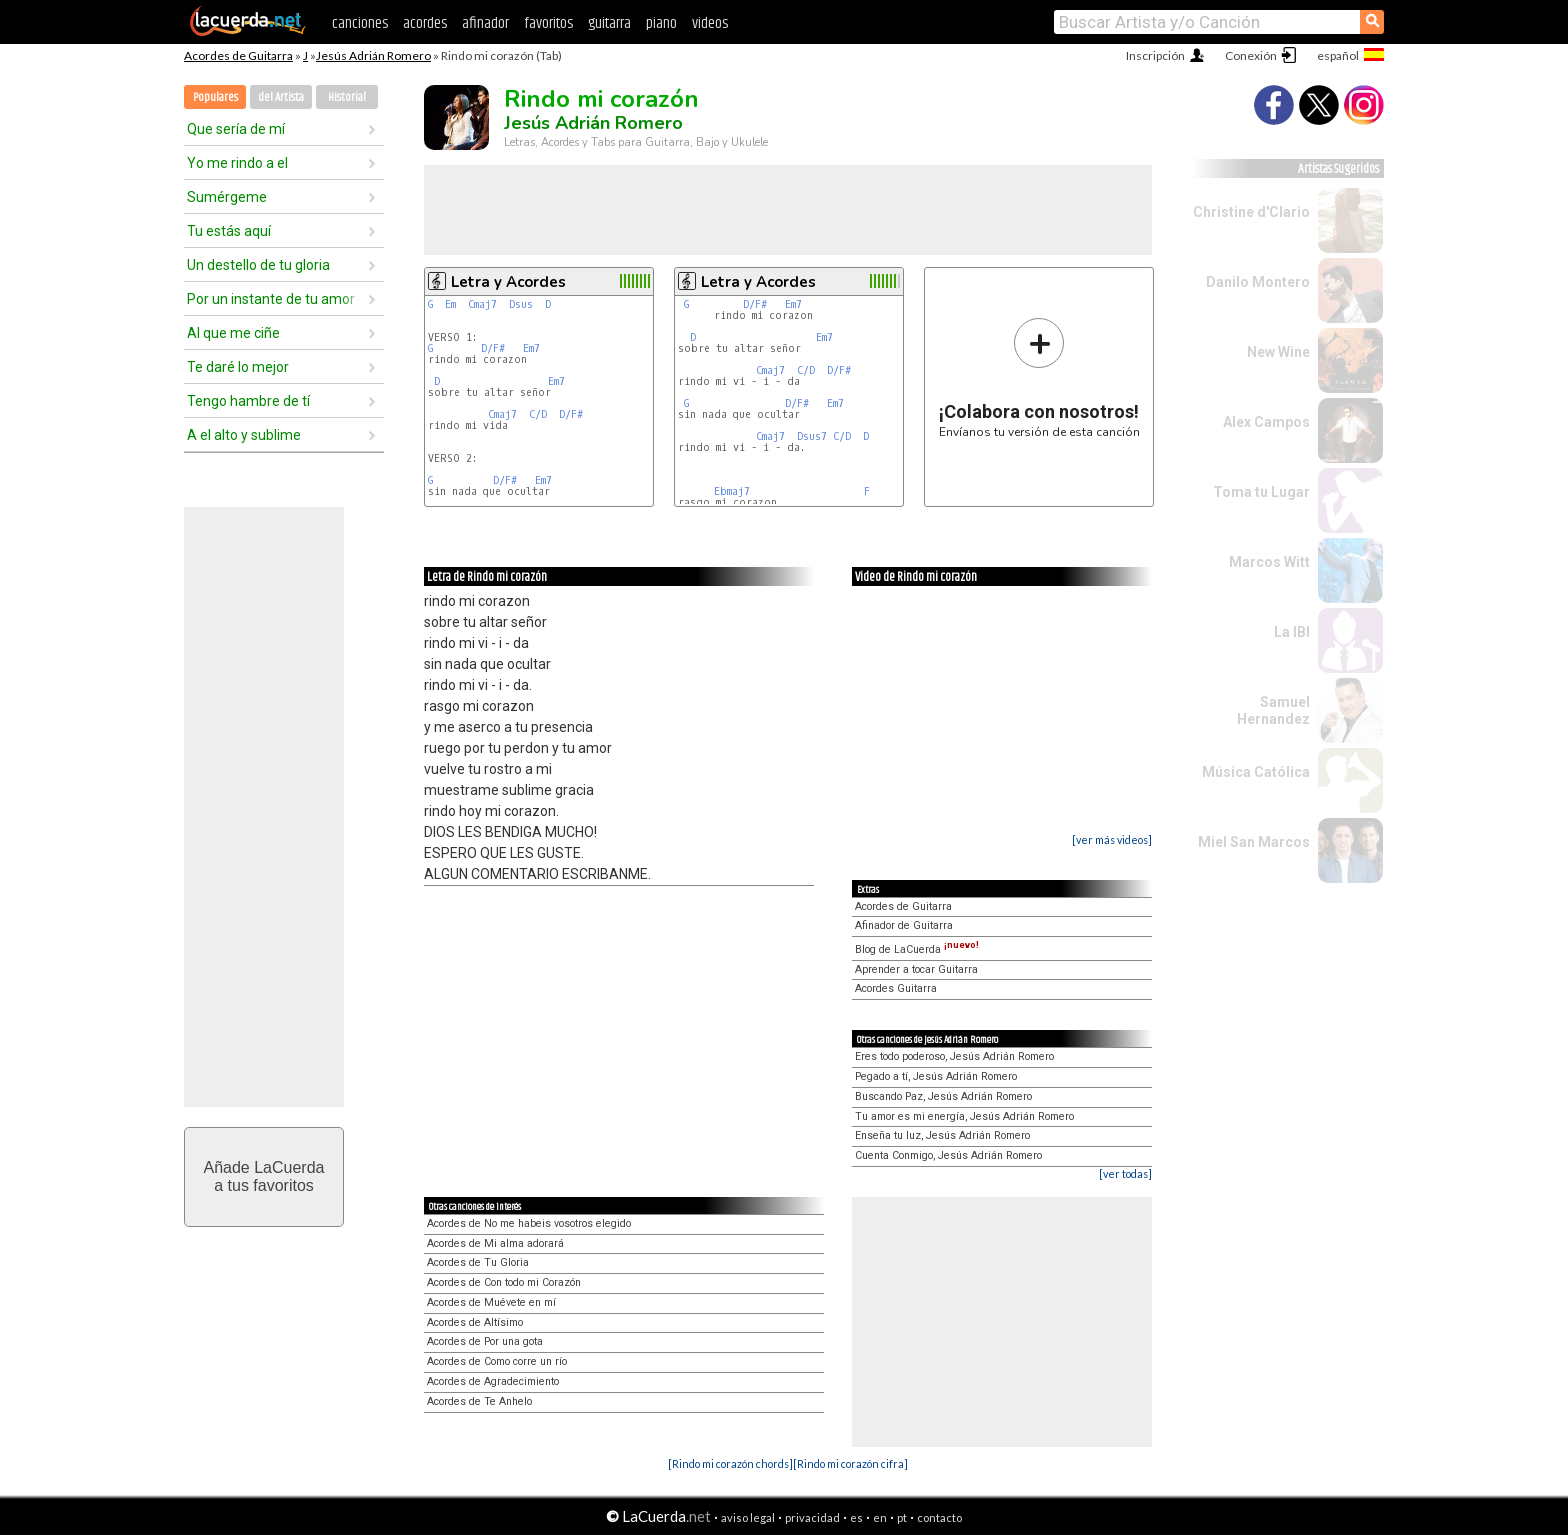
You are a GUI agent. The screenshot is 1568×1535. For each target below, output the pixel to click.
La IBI (1292, 632)
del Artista (281, 97)
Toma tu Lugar (1261, 492)
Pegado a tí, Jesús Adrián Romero (936, 1076)
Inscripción (1155, 55)
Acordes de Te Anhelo (479, 1401)
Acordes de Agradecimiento (493, 1381)
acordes (425, 23)
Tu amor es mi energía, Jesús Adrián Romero (964, 1116)
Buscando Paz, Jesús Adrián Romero (943, 1096)
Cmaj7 (482, 304)
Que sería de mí (236, 129)
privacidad (812, 1517)
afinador (485, 23)
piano (661, 23)
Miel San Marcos (1254, 842)
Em (450, 304)
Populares (215, 97)
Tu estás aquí (229, 231)
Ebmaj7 (732, 491)
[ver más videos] (1112, 839)
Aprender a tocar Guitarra (916, 969)
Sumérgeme (227, 197)
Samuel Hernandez (1273, 710)
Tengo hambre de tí (248, 401)
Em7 (531, 348)
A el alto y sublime (244, 435)
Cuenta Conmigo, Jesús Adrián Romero (948, 1155)
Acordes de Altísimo (475, 1322)
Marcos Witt (1269, 562)
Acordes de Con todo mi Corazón (504, 1282)
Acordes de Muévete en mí (491, 1302)
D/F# (493, 348)
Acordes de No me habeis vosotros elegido (529, 1223)
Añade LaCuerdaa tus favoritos (264, 1176)
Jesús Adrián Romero (373, 55)
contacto (939, 1517)
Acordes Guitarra (896, 988)
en (880, 1517)
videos (710, 23)
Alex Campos (1266, 422)
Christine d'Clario (1251, 212)
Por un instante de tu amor (271, 299)
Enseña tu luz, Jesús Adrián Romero (942, 1135)
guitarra (609, 23)
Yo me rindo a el (237, 163)
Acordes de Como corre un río (497, 1361)
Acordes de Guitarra (238, 55)
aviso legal (748, 1517)
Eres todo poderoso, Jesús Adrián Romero (954, 1056)
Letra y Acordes (508, 282)
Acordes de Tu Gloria (478, 1262)
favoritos (548, 23)
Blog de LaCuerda (917, 949)
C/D (538, 414)
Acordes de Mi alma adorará (495, 1243)
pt (902, 1517)
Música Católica (1256, 772)
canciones (360, 23)
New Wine (1278, 352)
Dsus (521, 304)
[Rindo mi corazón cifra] (850, 1463)
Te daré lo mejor (238, 367)
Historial (347, 97)
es (856, 1517)
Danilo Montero (1258, 282)
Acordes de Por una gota (485, 1341)
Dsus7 (812, 436)
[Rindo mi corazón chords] (730, 1463)
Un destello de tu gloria (258, 265)
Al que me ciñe (233, 333)
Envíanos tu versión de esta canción (1039, 377)
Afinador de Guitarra (904, 925)
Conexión (1251, 55)
